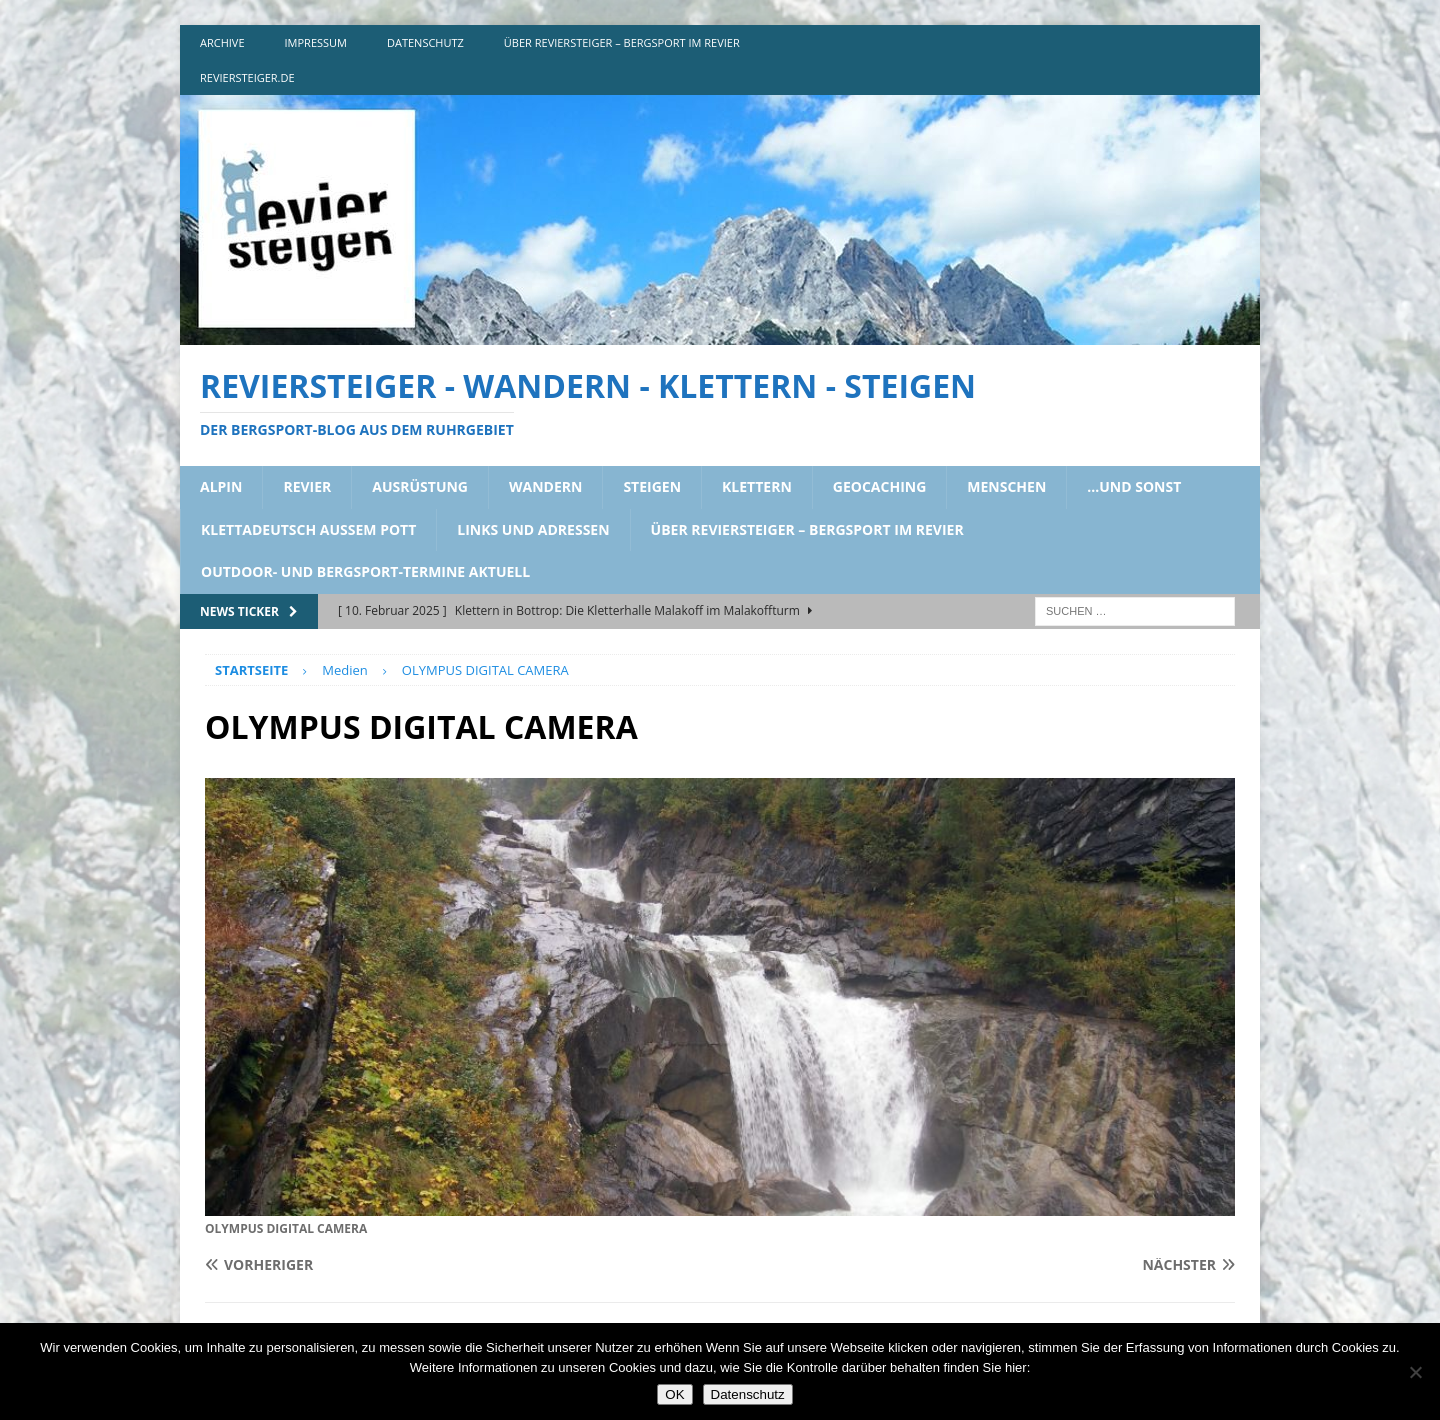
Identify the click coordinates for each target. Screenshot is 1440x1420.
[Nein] (1415, 1372)
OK (674, 1394)
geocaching (880, 486)
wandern (545, 486)
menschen (1006, 486)
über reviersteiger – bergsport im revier (622, 42)
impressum (316, 42)
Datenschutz (748, 1394)
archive (222, 42)
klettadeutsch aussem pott (308, 529)
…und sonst (1134, 486)
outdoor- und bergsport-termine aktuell (365, 571)
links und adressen (533, 529)
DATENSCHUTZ (425, 42)
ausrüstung (420, 486)
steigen (652, 486)
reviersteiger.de (247, 77)
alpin (221, 486)
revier (307, 486)
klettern (757, 486)
